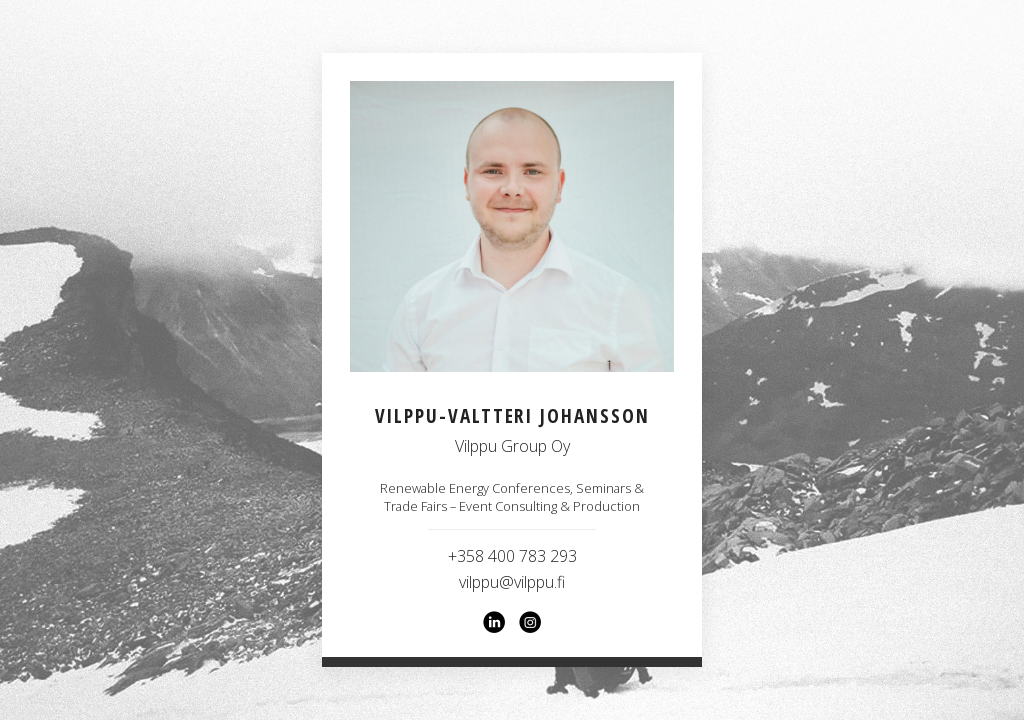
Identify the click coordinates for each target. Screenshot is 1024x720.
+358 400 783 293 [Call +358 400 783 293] (512, 556)
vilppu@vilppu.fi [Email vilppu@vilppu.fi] (512, 582)
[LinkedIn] (494, 622)
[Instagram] (530, 622)
